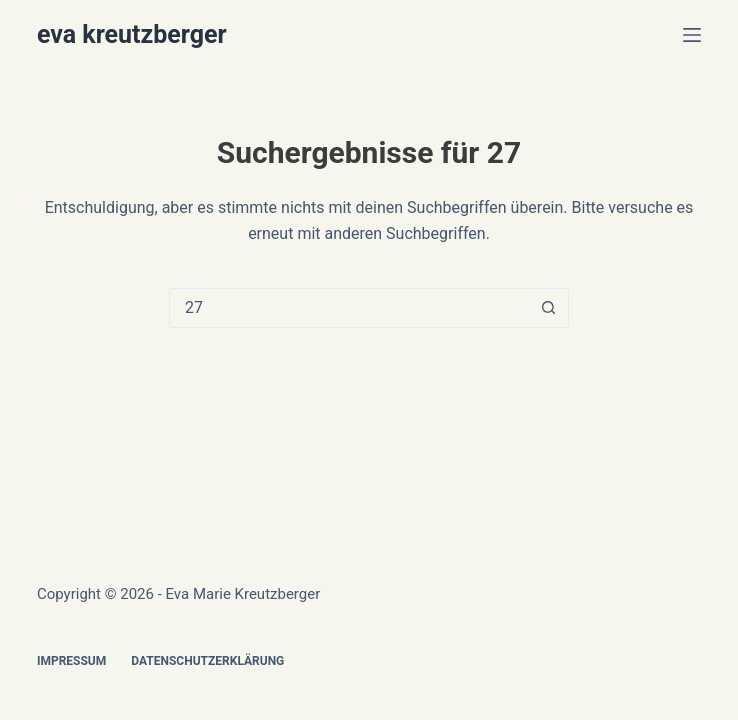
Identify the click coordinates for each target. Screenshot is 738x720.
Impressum (71, 661)
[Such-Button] (549, 308)
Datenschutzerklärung (207, 661)
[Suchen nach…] (349, 308)
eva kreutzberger (132, 34)
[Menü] (692, 35)
